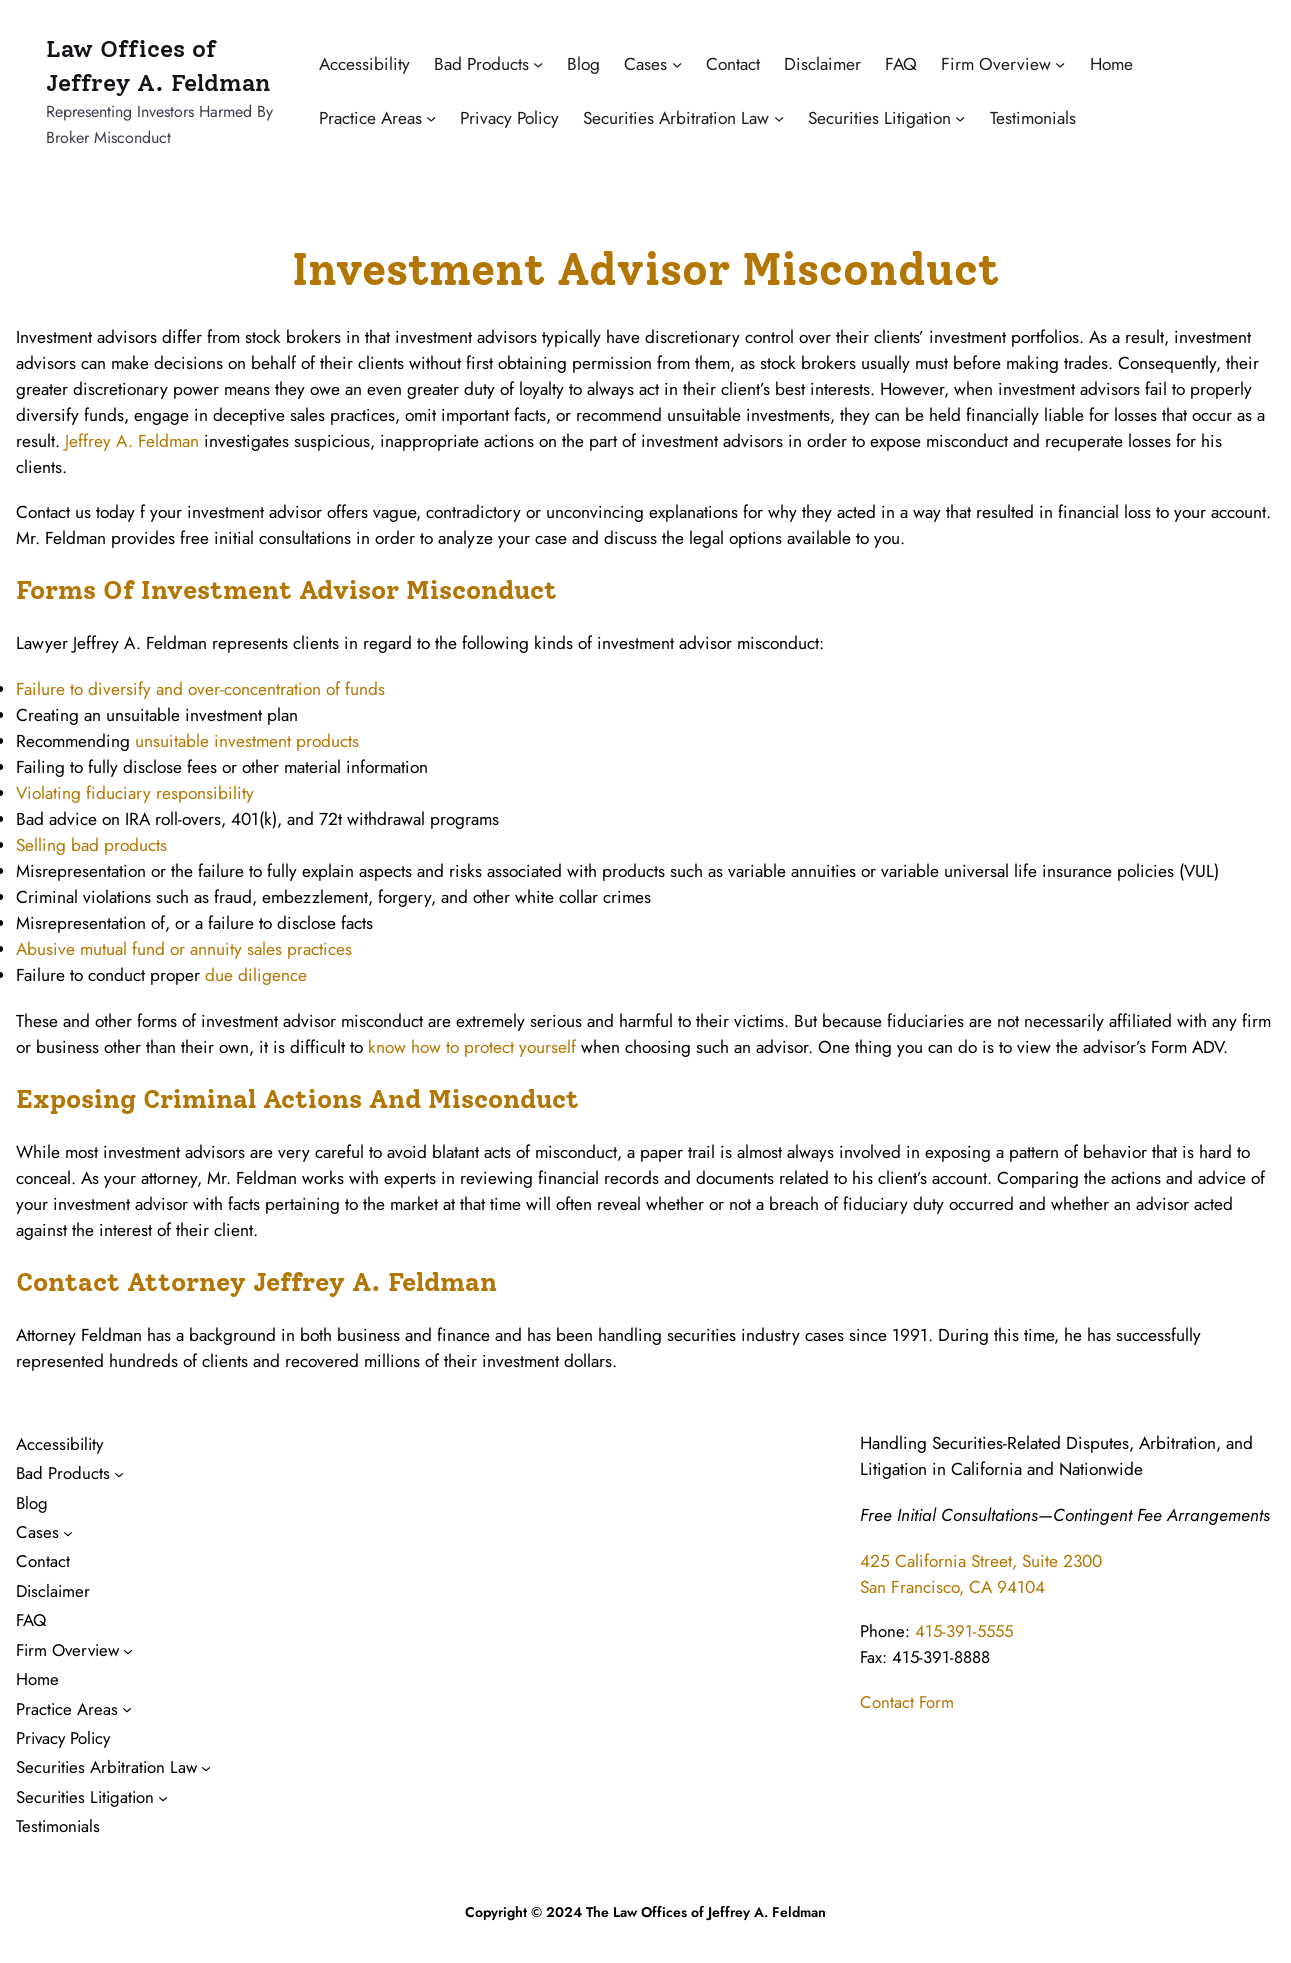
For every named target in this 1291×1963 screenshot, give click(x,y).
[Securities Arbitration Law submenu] (779, 118)
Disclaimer (822, 63)
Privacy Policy (509, 117)
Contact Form (907, 1702)
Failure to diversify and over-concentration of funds (200, 688)
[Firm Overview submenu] (1060, 64)
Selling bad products (91, 844)
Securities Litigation (879, 117)
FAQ (901, 63)
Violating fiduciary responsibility (135, 792)
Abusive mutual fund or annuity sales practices (184, 948)
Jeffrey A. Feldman (132, 440)
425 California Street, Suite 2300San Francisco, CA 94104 (981, 1573)
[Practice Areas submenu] (431, 118)
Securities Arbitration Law (676, 117)
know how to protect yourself (472, 1046)
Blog (583, 63)
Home (1111, 63)
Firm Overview (996, 63)
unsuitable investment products (247, 740)
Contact (733, 63)
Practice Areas (370, 117)
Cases (645, 63)
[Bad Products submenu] (538, 64)
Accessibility (364, 63)
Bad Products (481, 63)
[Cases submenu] (677, 64)
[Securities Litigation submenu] (960, 118)
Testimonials (1033, 117)
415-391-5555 (964, 1631)
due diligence (256, 974)
